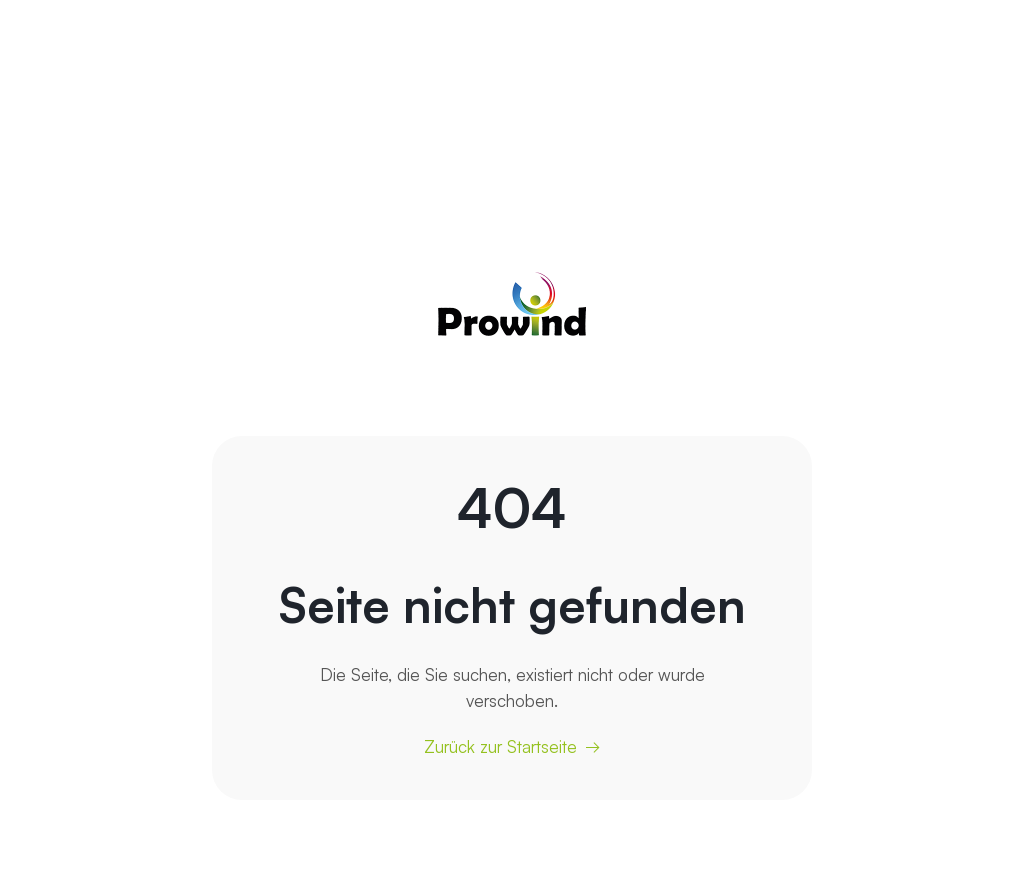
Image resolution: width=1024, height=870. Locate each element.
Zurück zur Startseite (500, 746)
